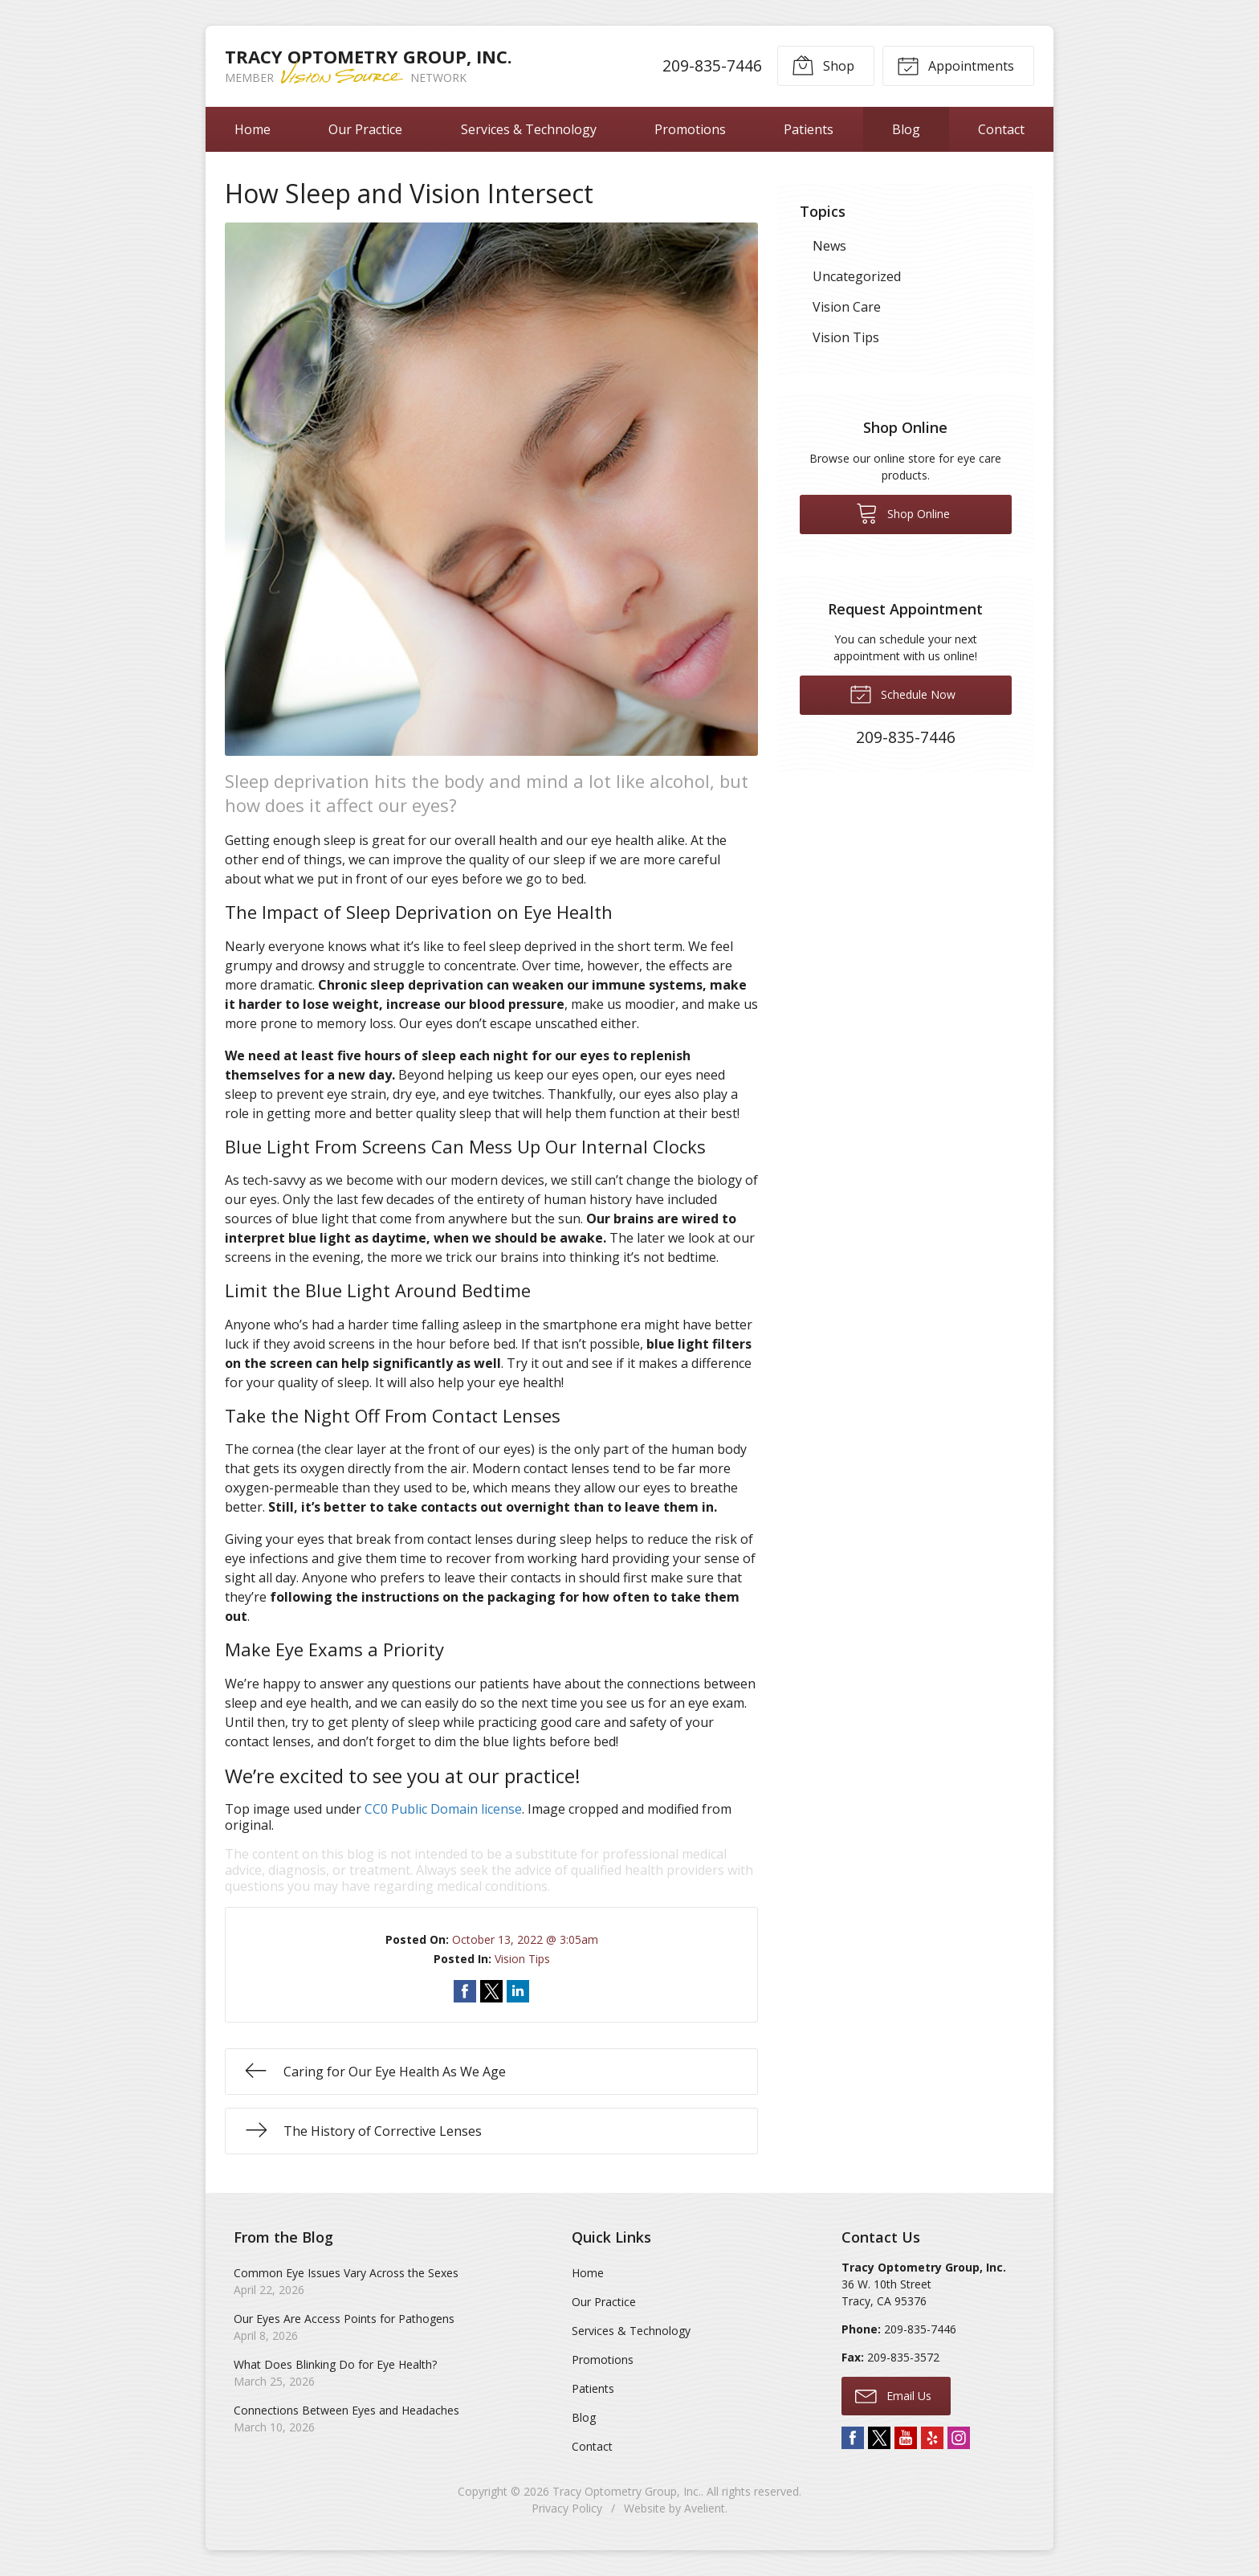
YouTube (905, 2438)
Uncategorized (857, 276)
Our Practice (365, 129)
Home (252, 129)
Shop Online (903, 512)
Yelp (932, 2438)
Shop (823, 65)
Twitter (879, 2438)
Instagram (958, 2438)
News (829, 246)
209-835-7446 (712, 65)
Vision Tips (522, 1958)
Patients (808, 129)
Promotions (690, 129)
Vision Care (847, 307)
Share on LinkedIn (518, 1991)
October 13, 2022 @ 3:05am (525, 1939)
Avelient (704, 2508)
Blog (906, 129)
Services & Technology (529, 129)
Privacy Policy (567, 2508)
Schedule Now (902, 693)
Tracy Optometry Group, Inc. (626, 2491)
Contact (1001, 129)
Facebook (852, 2438)
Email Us (893, 2395)
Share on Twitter (491, 1991)
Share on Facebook (465, 1991)
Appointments (955, 65)
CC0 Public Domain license (443, 1809)
